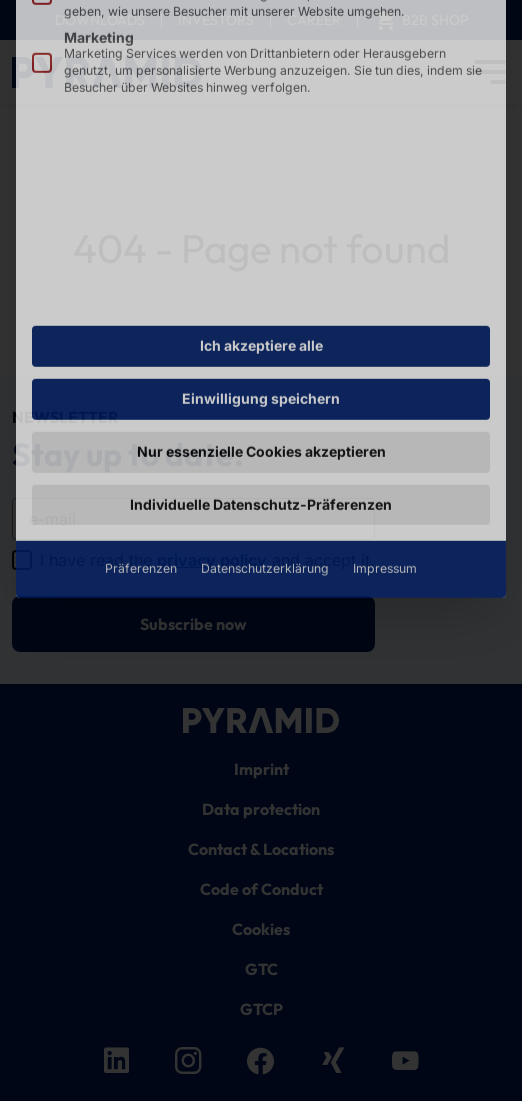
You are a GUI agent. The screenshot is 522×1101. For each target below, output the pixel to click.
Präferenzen (141, 434)
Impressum (385, 434)
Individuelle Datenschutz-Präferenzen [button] (261, 369)
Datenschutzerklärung (265, 434)
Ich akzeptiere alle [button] (261, 211)
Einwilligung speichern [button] (261, 264)
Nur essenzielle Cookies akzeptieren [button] (261, 317)
